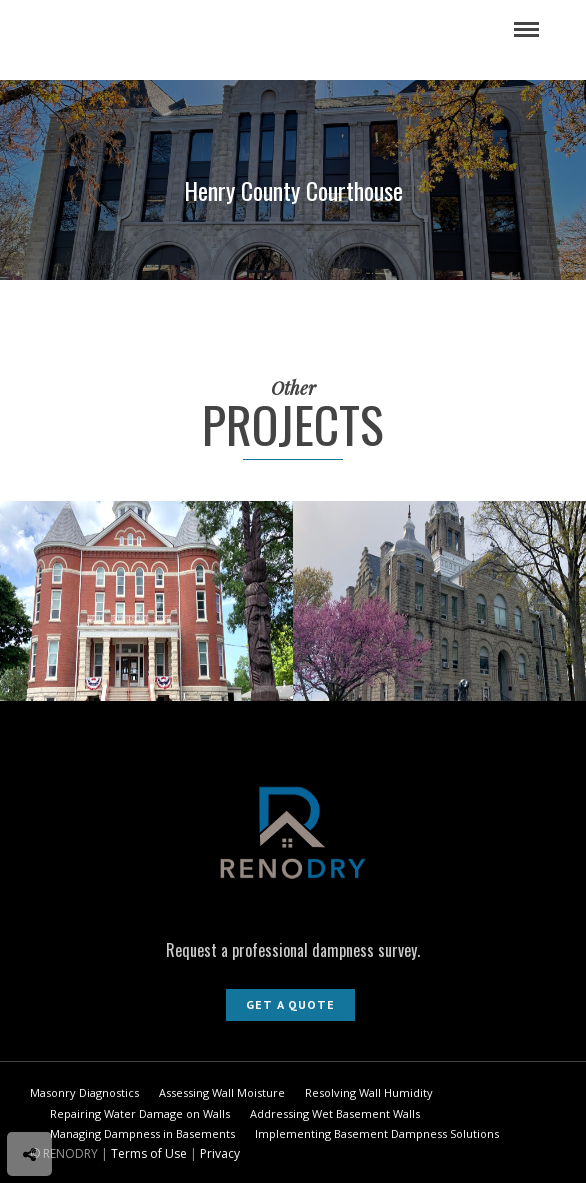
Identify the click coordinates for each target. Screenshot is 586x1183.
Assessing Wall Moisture (222, 1092)
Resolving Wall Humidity (369, 1092)
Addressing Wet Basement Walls (335, 1113)
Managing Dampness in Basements (142, 1133)
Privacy (220, 1153)
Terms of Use (149, 1153)
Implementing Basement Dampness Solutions (377, 1133)
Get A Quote (290, 1004)
